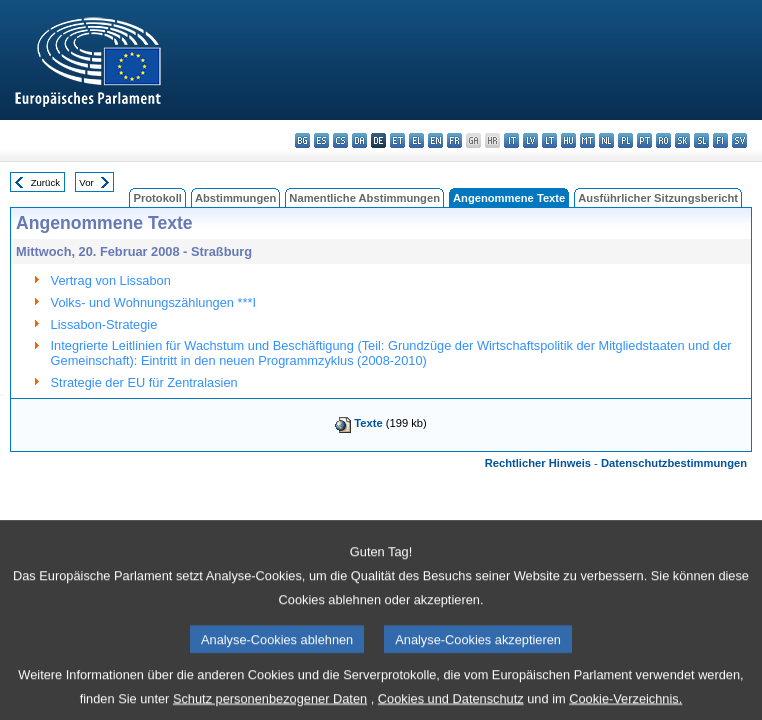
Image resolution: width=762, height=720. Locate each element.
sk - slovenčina (682, 140)
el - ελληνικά (416, 140)
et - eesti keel (397, 140)
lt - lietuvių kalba (549, 140)
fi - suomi (720, 140)
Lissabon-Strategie (104, 324)
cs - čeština (340, 140)
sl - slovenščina (701, 140)
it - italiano (511, 140)
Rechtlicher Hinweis (538, 463)
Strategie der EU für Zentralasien (144, 382)
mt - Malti (587, 140)
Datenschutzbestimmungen (674, 463)
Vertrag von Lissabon (111, 280)
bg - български (302, 140)
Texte (368, 423)
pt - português (644, 140)
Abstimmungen (235, 198)
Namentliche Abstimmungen (364, 198)
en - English (435, 140)
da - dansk (359, 140)
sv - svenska (739, 140)
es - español (321, 140)
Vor (86, 182)
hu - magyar (568, 140)
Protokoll (157, 198)
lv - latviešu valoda (530, 140)
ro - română (663, 140)
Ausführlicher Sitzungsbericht (658, 198)
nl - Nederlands (606, 140)
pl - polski (625, 140)
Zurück (45, 182)
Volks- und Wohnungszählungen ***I (153, 302)
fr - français (454, 140)
